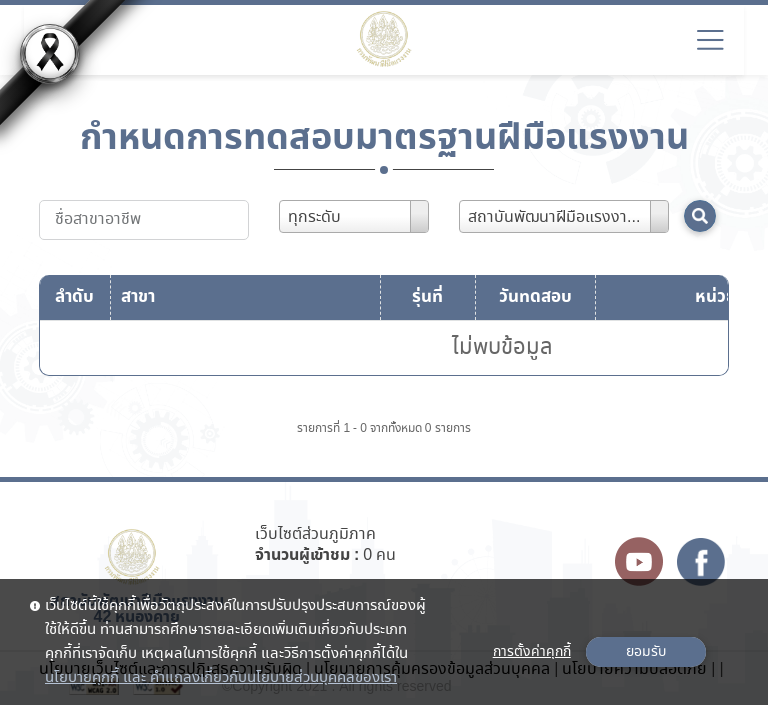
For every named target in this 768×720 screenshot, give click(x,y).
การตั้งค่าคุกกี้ (532, 652)
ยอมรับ (646, 652)
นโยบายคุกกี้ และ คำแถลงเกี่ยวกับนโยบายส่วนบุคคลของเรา (221, 678)
